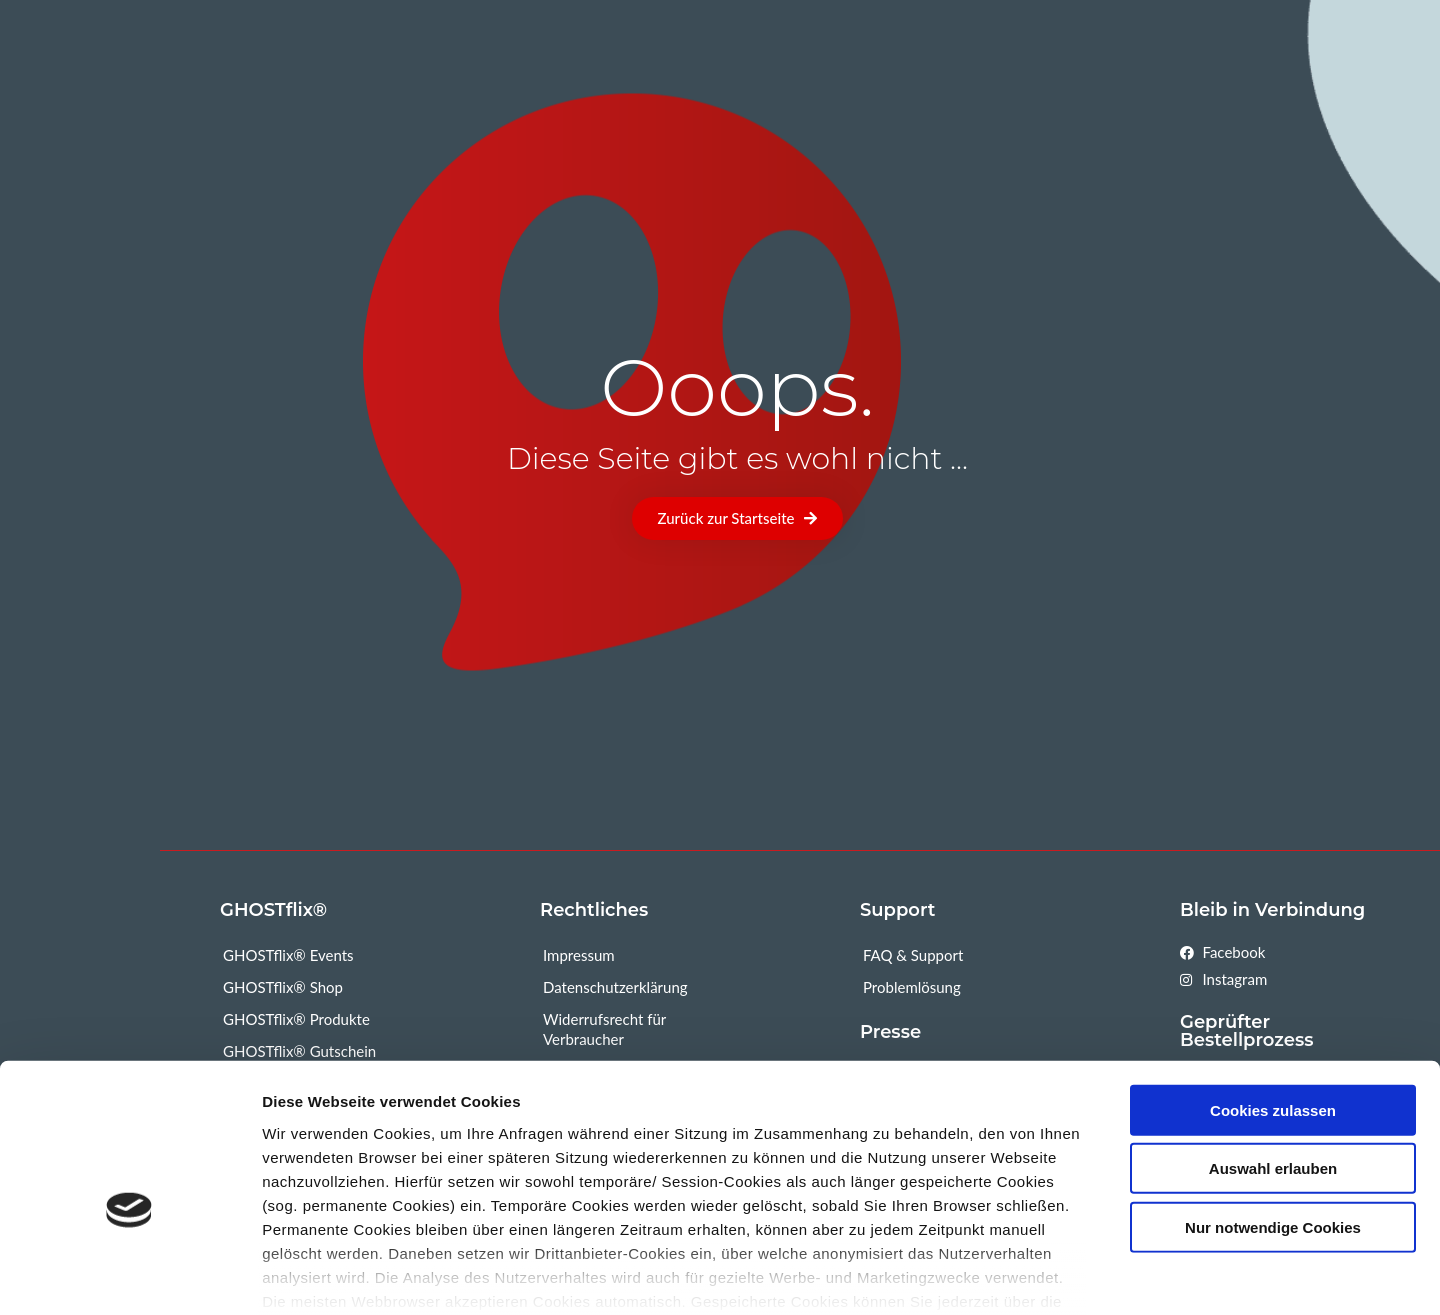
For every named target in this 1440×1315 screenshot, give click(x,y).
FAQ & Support (913, 955)
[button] (738, 518)
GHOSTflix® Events (288, 955)
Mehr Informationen (1211, 1275)
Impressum (579, 955)
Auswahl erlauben (1273, 1064)
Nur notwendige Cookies (1273, 1123)
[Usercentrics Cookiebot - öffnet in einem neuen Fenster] (129, 1276)
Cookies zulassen (1273, 1006)
